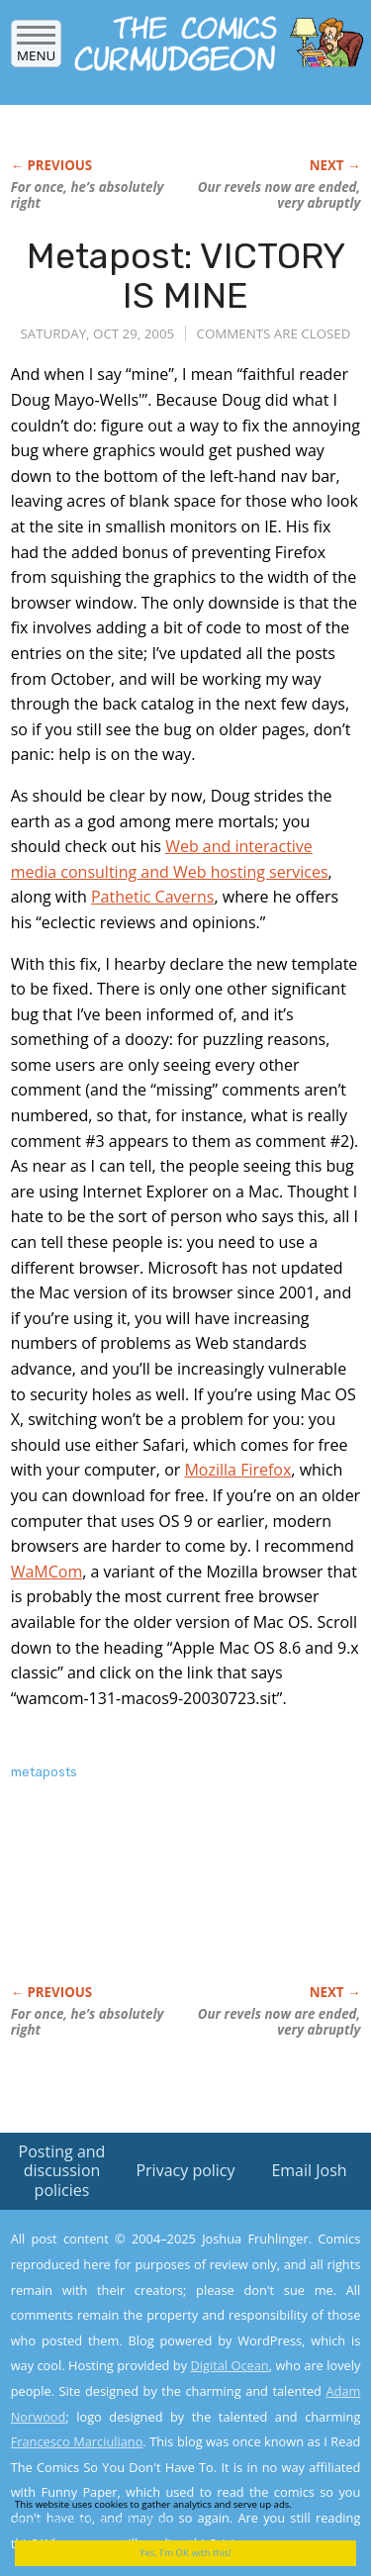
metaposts (44, 1772)
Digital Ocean (229, 2365)
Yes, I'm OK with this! (185, 2552)
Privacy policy (185, 2170)
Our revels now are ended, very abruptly (279, 195)
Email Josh (308, 2170)
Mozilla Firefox (237, 1469)
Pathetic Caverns (153, 896)
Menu (36, 49)
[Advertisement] (169, 1903)
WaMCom (47, 1571)
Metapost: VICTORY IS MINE (186, 276)
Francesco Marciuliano (77, 2441)
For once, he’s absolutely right (87, 195)
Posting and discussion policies (62, 2170)
